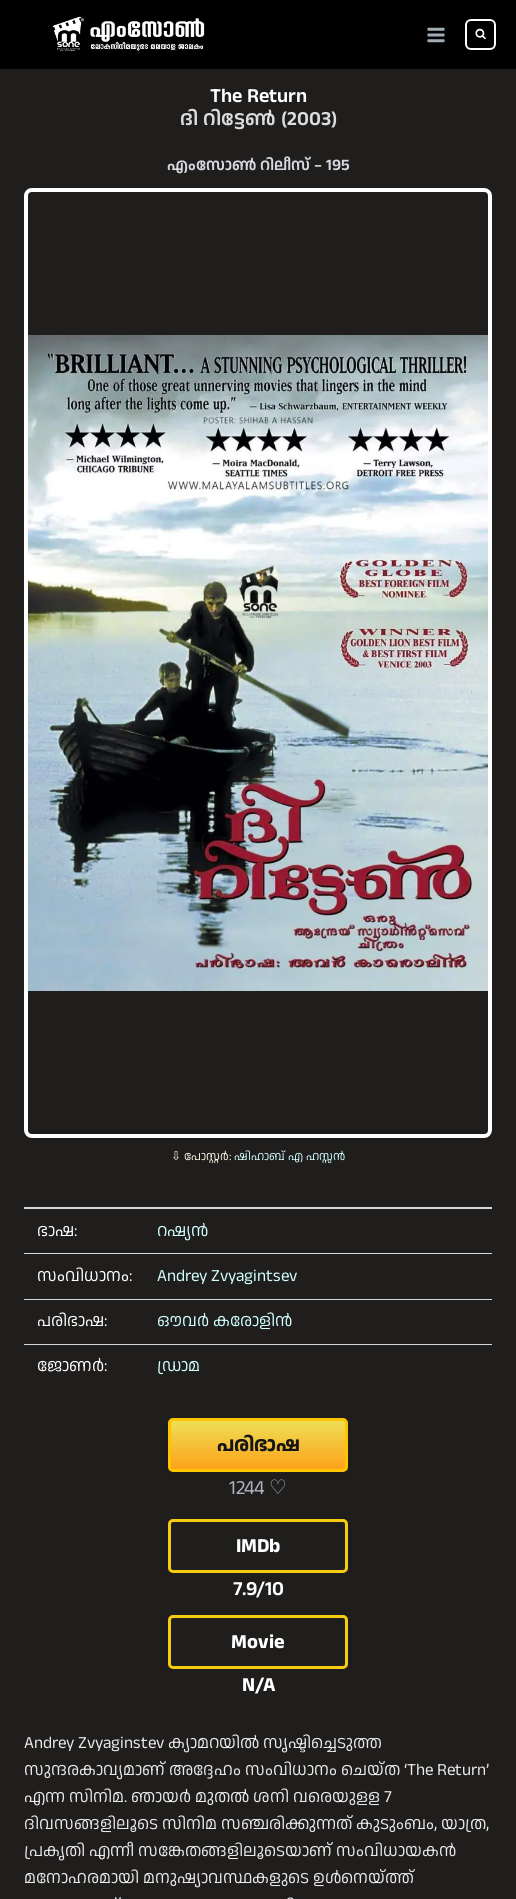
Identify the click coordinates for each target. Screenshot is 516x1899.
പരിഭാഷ (258, 1445)
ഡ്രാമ (178, 1366)
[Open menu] (436, 34)
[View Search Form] (480, 34)
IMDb (258, 1546)
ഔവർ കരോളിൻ (224, 1321)
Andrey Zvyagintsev (227, 1276)
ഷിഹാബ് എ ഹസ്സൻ (289, 1156)
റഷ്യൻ (182, 1231)
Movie (258, 1642)
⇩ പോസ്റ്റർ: (202, 1156)
